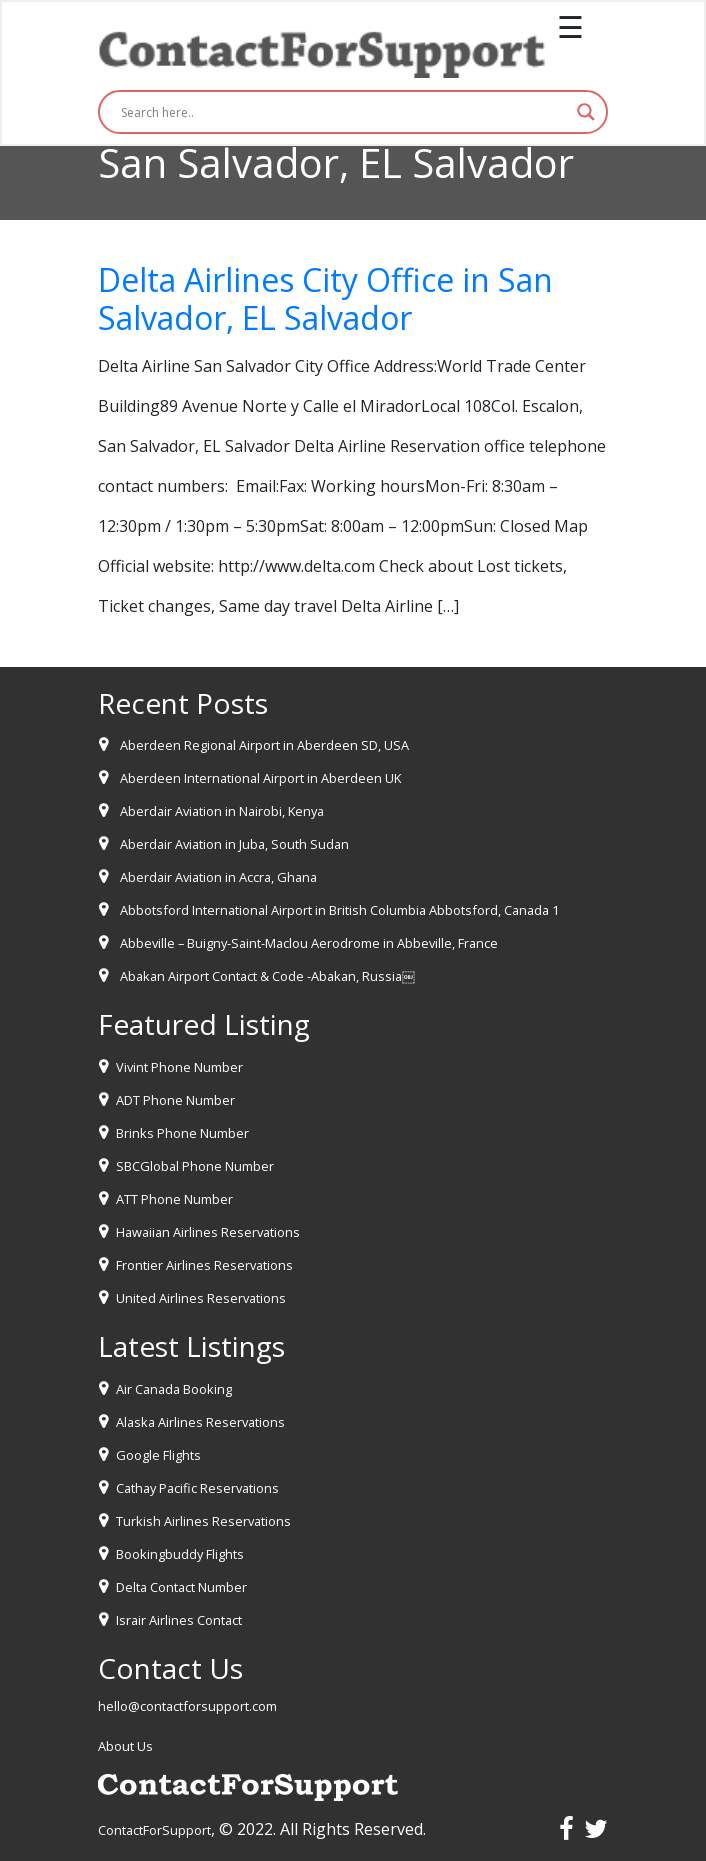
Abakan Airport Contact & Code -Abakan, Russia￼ (267, 976)
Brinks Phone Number (182, 1133)
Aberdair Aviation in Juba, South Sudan (234, 844)
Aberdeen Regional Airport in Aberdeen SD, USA (264, 745)
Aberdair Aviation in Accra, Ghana (218, 877)
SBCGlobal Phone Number (195, 1166)
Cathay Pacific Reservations (197, 1488)
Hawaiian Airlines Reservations (208, 1232)
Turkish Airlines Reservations (203, 1521)
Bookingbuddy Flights (180, 1554)
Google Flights (158, 1455)
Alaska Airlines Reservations (200, 1422)
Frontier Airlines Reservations (204, 1265)
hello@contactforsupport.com (187, 1706)
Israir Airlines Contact (179, 1620)
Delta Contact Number (181, 1587)
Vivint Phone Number (179, 1067)
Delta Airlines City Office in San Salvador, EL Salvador (325, 298)
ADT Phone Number (175, 1100)
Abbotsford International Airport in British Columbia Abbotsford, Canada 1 (339, 910)
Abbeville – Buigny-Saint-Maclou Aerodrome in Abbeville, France (309, 943)
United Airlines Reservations (201, 1298)
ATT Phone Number (174, 1199)
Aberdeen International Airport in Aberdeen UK (260, 778)
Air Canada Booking (174, 1389)
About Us (125, 1746)
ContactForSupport (154, 1830)
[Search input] (344, 112)
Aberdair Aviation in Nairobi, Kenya (222, 811)
